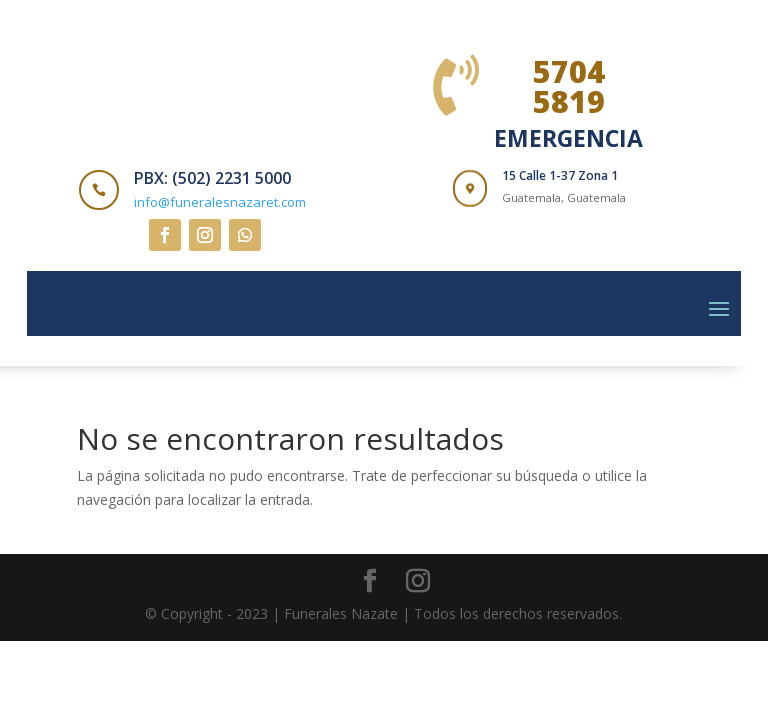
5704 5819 (569, 86)
